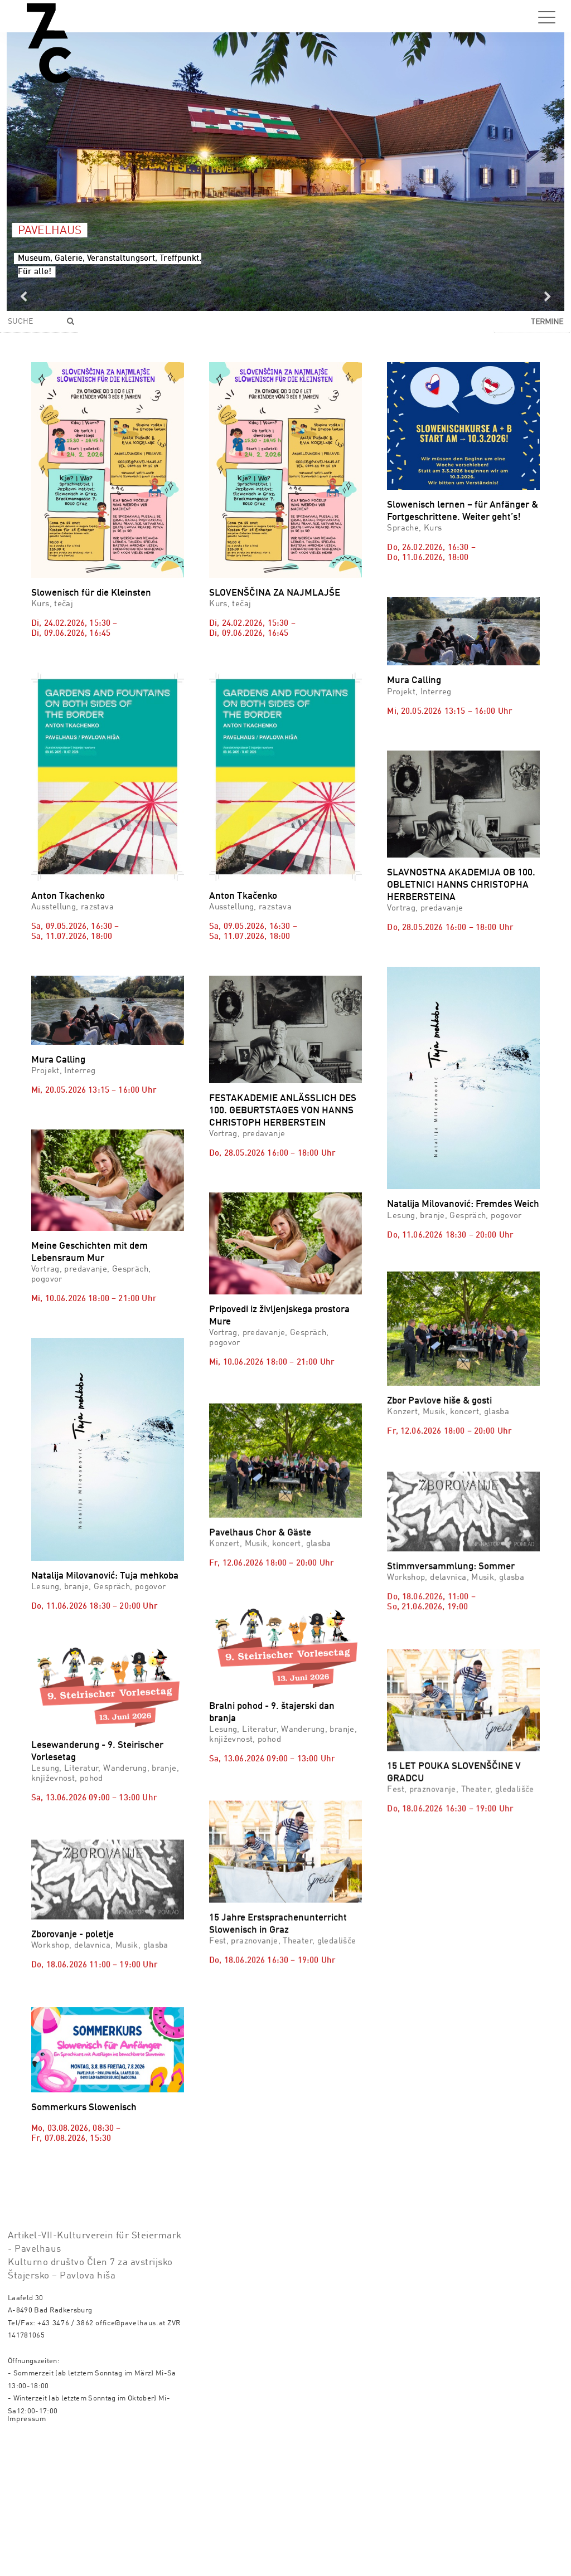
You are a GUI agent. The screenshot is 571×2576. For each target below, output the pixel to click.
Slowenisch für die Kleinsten (91, 593)
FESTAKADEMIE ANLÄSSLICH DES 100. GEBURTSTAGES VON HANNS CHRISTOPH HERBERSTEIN (282, 1111)
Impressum (26, 2554)
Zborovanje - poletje (72, 1930)
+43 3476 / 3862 (65, 2457)
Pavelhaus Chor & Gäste (260, 1581)
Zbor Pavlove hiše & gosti (439, 1333)
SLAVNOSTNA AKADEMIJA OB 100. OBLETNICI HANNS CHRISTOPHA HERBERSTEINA (461, 885)
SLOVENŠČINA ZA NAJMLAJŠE (274, 593)
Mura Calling (414, 680)
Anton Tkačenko (243, 896)
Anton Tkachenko (68, 896)
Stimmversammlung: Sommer (451, 1536)
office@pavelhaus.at (130, 2457)
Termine (547, 322)
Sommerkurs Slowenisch (84, 2173)
